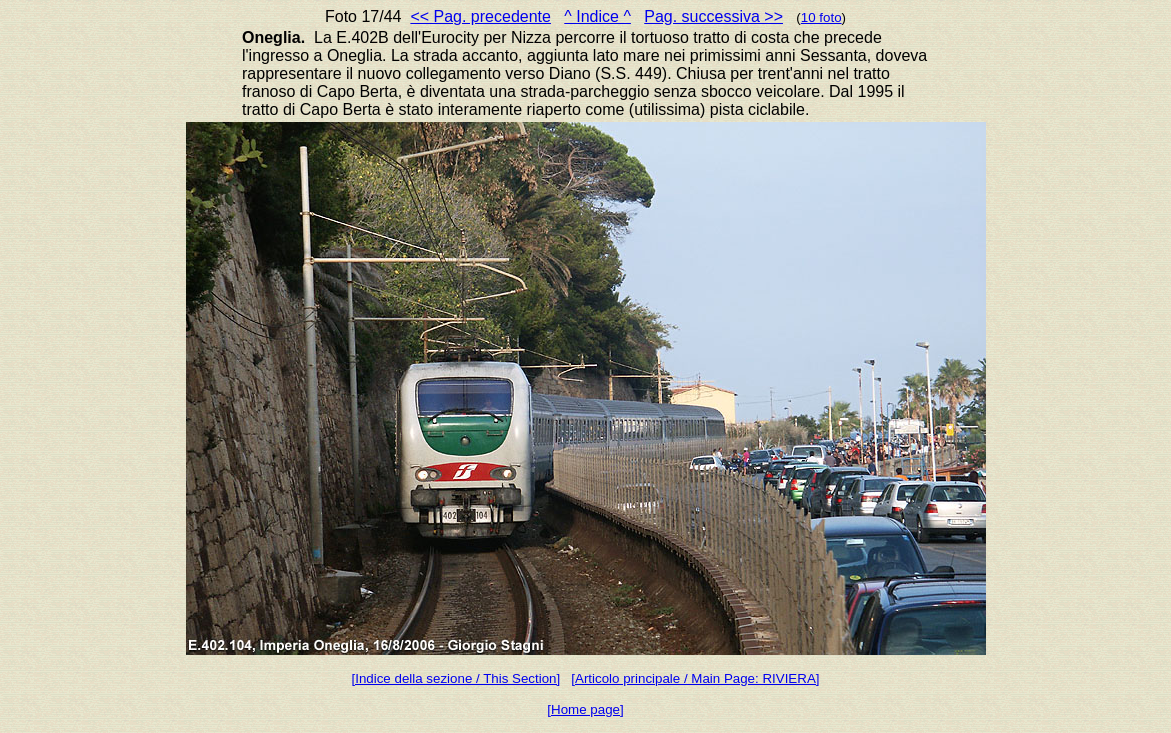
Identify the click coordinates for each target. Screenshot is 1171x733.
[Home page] (585, 709)
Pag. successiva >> (713, 16)
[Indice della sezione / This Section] (456, 678)
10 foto (821, 17)
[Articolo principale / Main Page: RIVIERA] (695, 678)
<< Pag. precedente (480, 16)
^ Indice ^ (597, 16)
